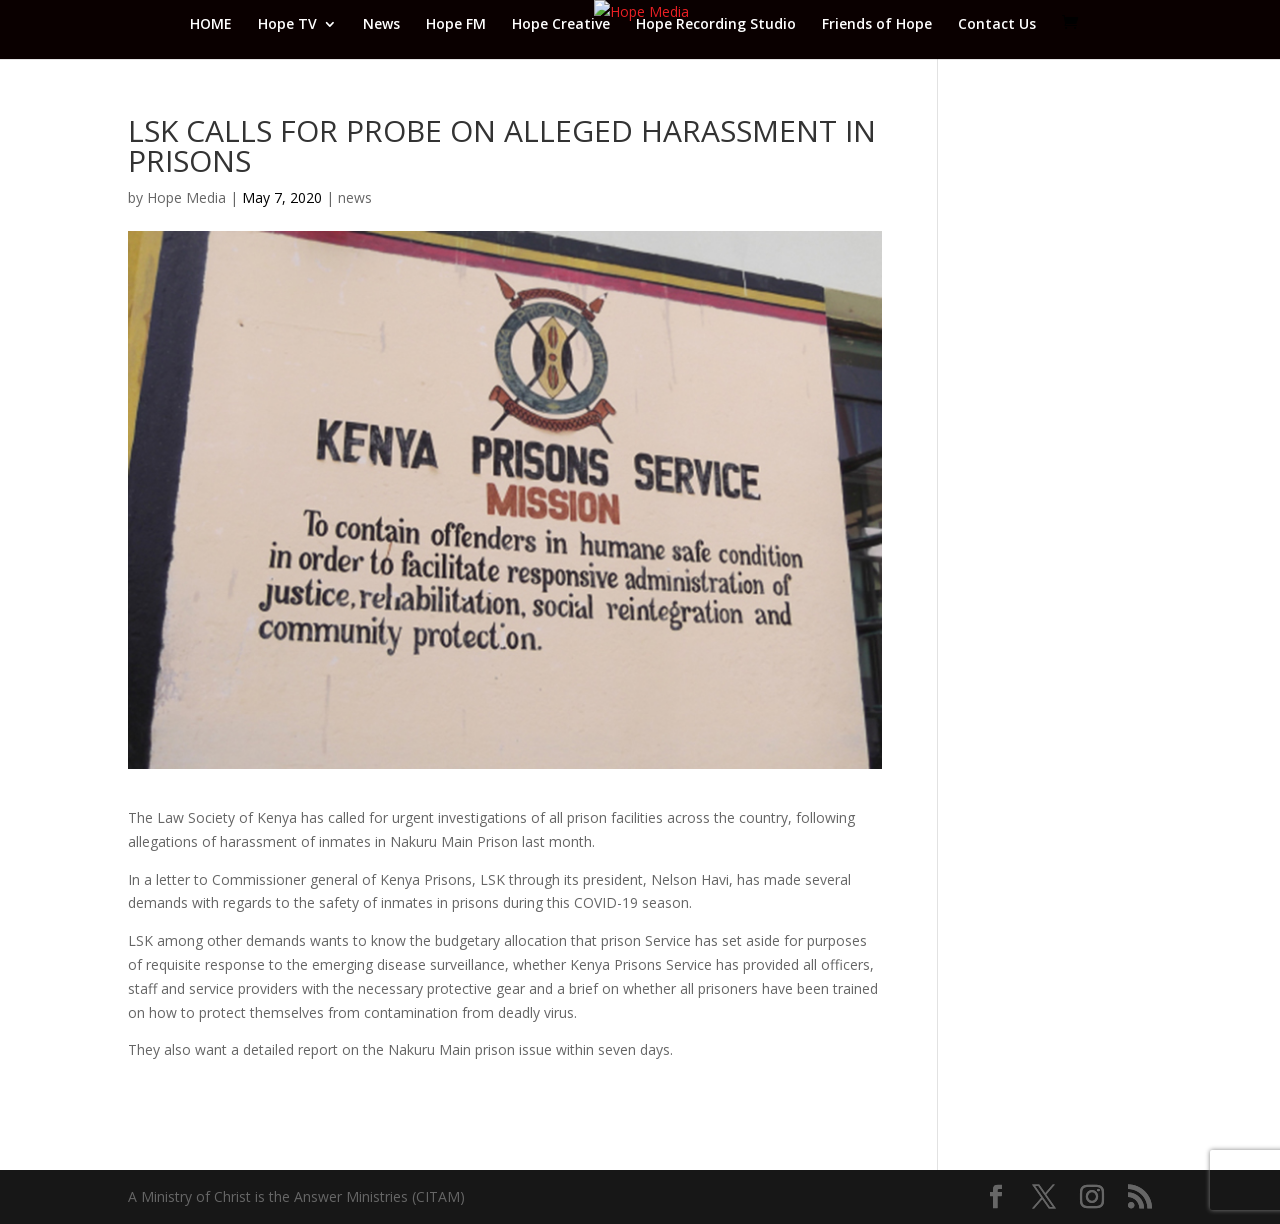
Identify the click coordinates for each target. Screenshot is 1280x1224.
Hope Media (186, 197)
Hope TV (287, 25)
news (355, 197)
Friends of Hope (877, 25)
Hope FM (456, 25)
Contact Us (997, 25)
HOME (211, 25)
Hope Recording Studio (716, 25)
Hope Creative (561, 25)
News (381, 25)
